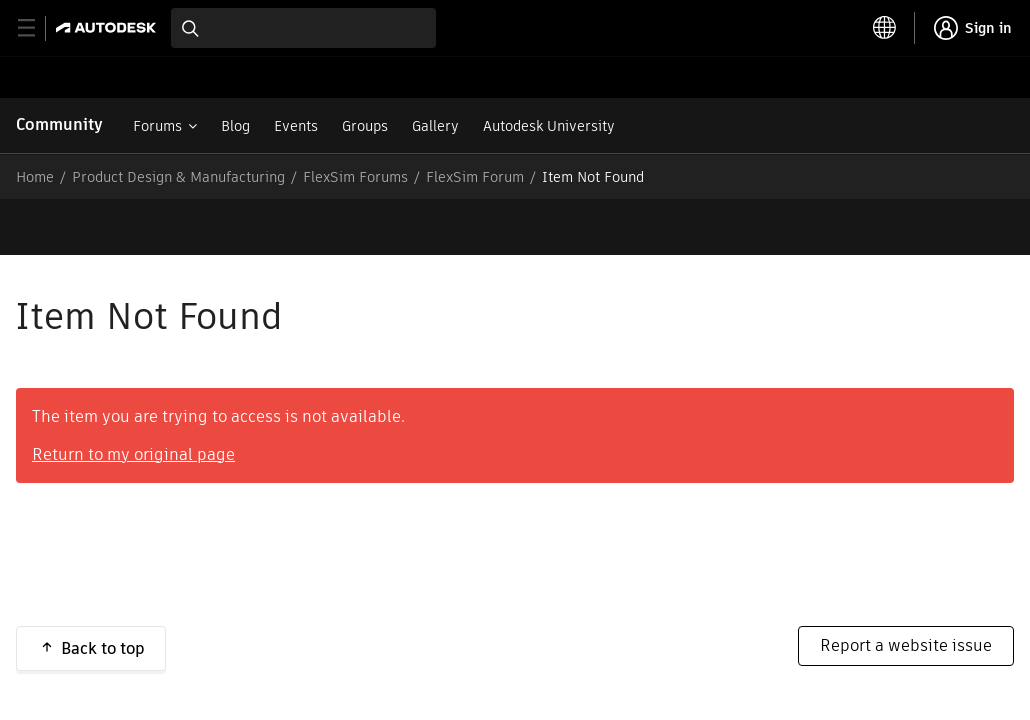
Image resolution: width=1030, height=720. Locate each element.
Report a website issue (906, 589)
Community (59, 124)
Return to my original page (133, 398)
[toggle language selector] (885, 28)
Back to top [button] (103, 592)
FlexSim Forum (475, 177)
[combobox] (303, 28)
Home (35, 177)
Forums (157, 126)
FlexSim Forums (355, 177)
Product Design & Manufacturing (178, 177)
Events (296, 126)
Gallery (435, 126)
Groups (365, 126)
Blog (235, 126)
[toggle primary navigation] (37, 28)
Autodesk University (549, 126)
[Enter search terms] (303, 28)
